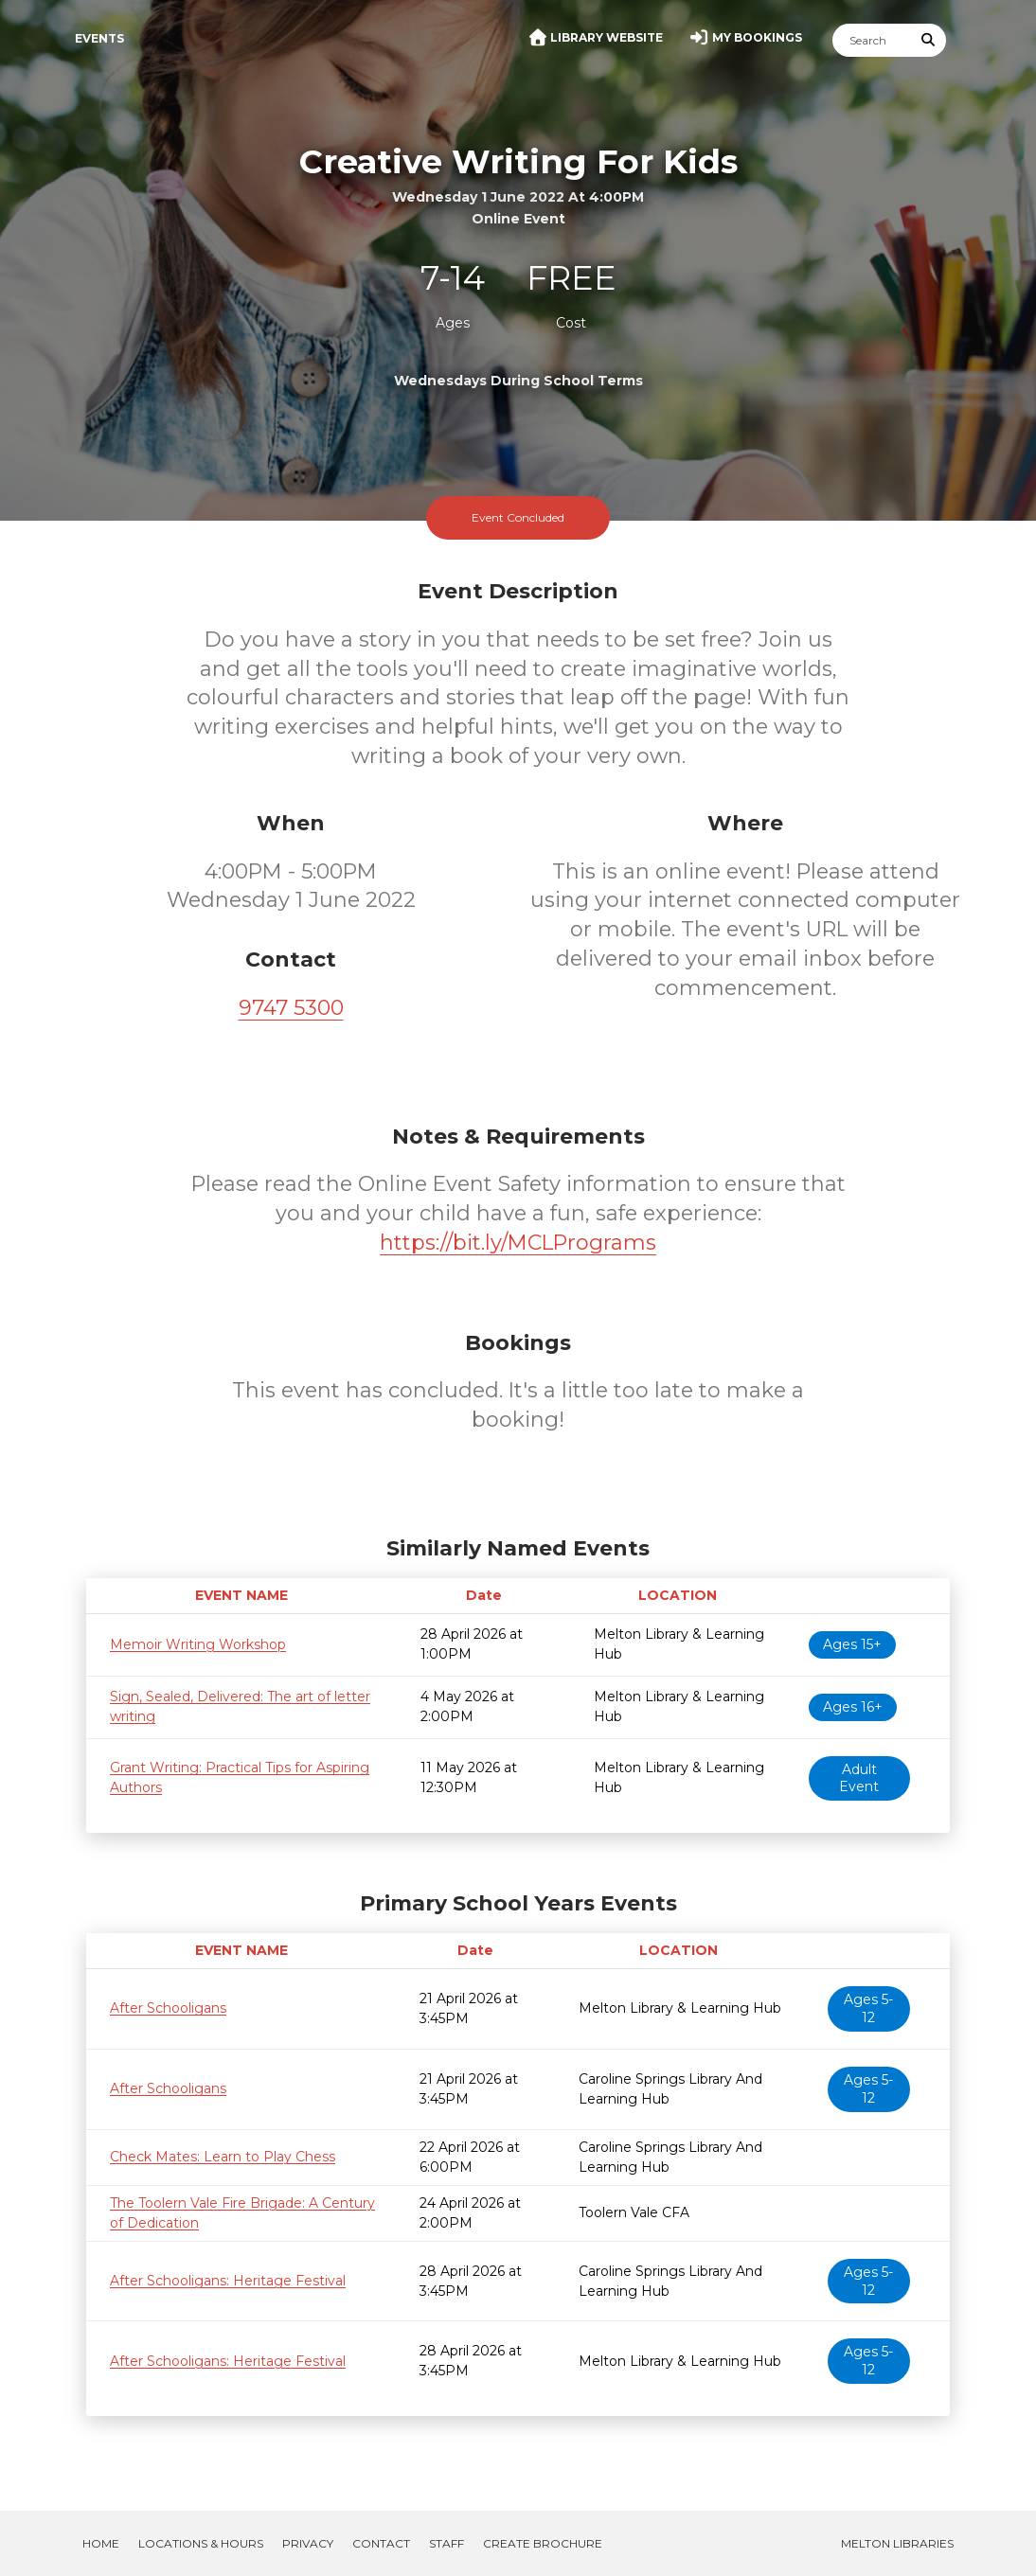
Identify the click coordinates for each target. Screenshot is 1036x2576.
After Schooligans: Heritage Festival (228, 2280)
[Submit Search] (929, 40)
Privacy (307, 2543)
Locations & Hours (200, 2543)
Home (100, 2543)
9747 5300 (291, 1008)
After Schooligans (168, 2007)
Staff (446, 2543)
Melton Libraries (897, 2543)
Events (99, 38)
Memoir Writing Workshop (198, 1644)
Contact (381, 2543)
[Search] (872, 40)
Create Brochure (542, 2543)
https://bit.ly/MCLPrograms (518, 1242)
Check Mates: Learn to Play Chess (222, 2156)
